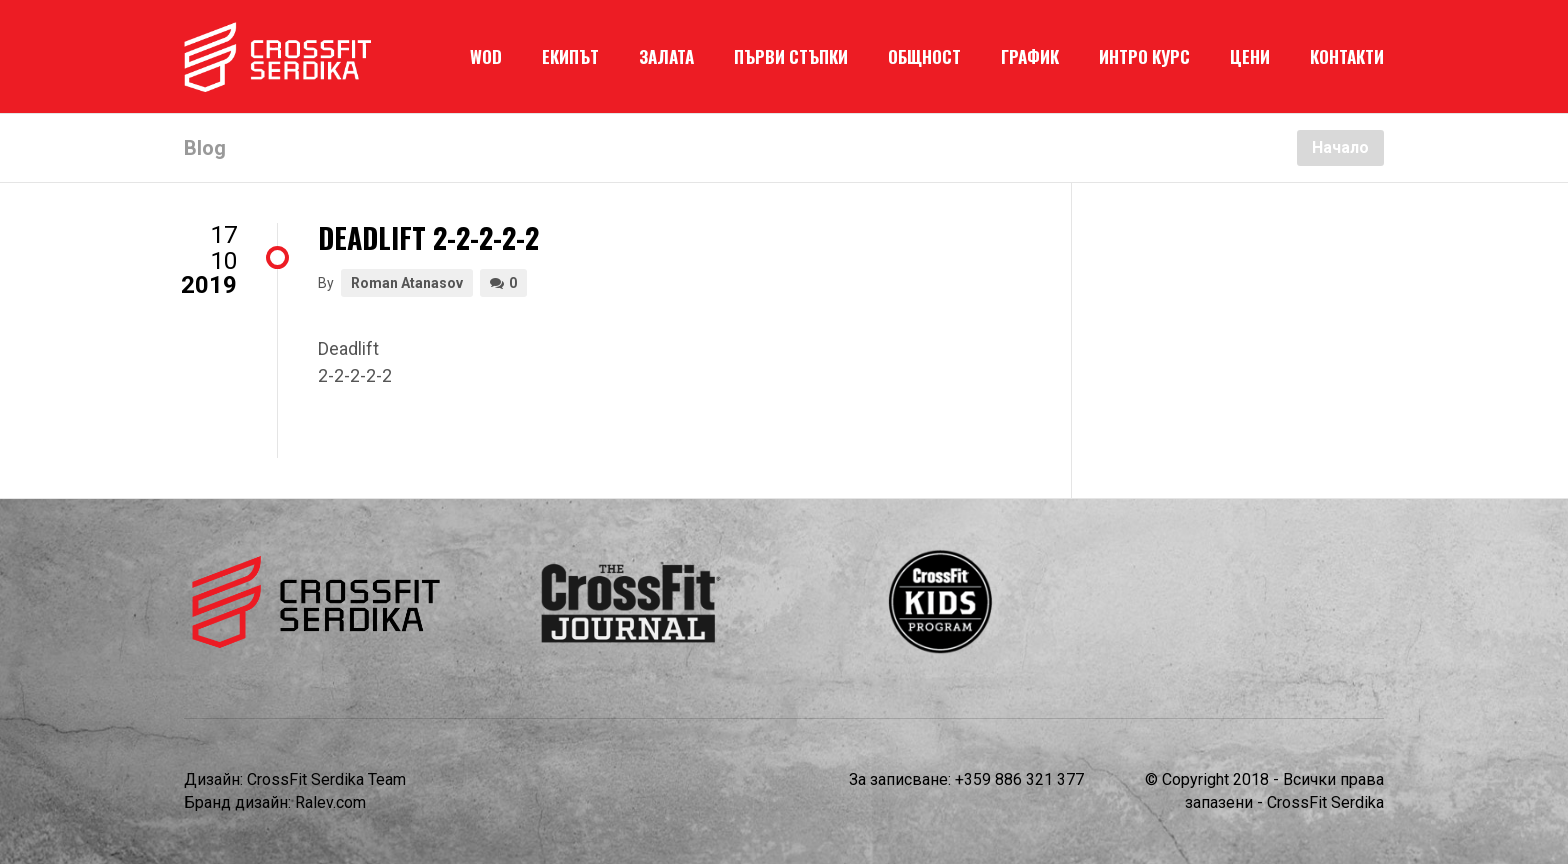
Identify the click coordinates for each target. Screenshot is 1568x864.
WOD (486, 56)
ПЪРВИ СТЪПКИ (791, 56)
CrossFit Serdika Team (326, 779)
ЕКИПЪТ (570, 56)
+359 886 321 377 (1019, 779)
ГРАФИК (1030, 56)
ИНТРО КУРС (1144, 56)
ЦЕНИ (1250, 56)
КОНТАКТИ (1347, 56)
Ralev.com (330, 802)
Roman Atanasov (407, 283)
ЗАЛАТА (666, 56)
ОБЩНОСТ (924, 56)
